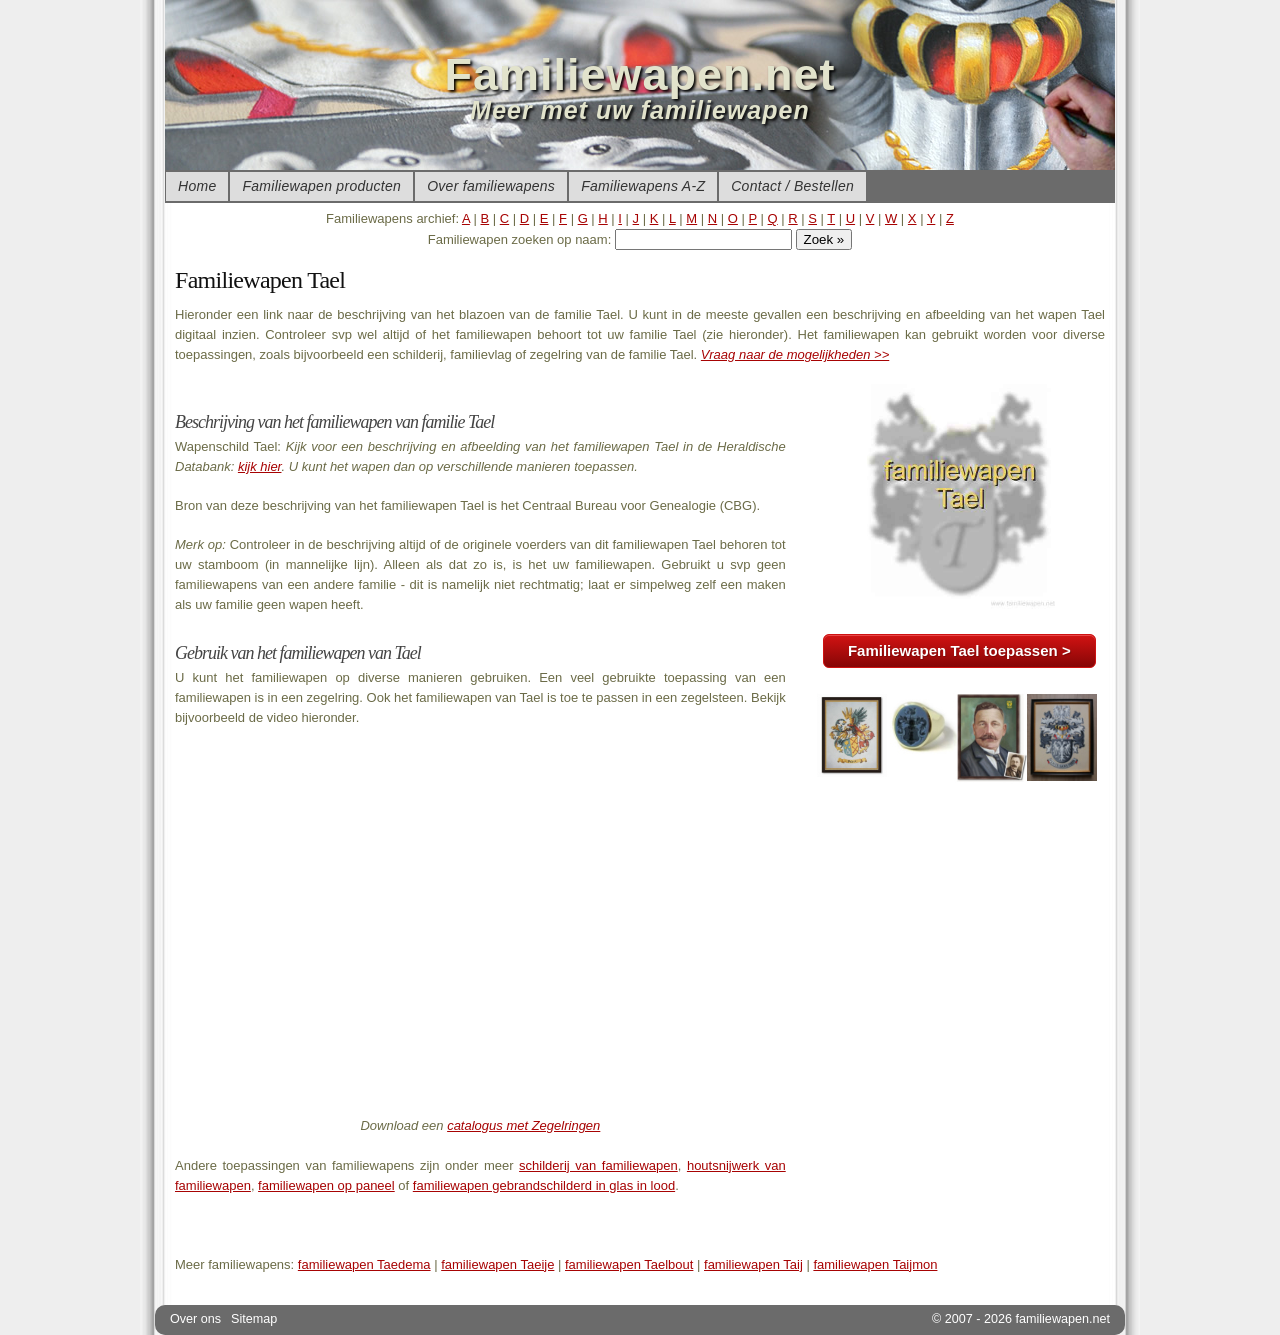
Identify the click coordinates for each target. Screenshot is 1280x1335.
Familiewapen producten (321, 186)
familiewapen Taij (753, 1264)
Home (197, 186)
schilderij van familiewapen (598, 1165)
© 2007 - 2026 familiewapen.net (1021, 1319)
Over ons (195, 1319)
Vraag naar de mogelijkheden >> (795, 354)
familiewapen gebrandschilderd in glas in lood (544, 1185)
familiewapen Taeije (497, 1264)
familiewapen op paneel (326, 1185)
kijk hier (260, 466)
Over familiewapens (491, 186)
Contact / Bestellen (792, 186)
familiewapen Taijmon (875, 1264)
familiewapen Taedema (364, 1264)
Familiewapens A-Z (643, 186)
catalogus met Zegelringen (523, 1125)
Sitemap (254, 1319)
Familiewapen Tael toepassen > (959, 650)
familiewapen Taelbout (629, 1264)
